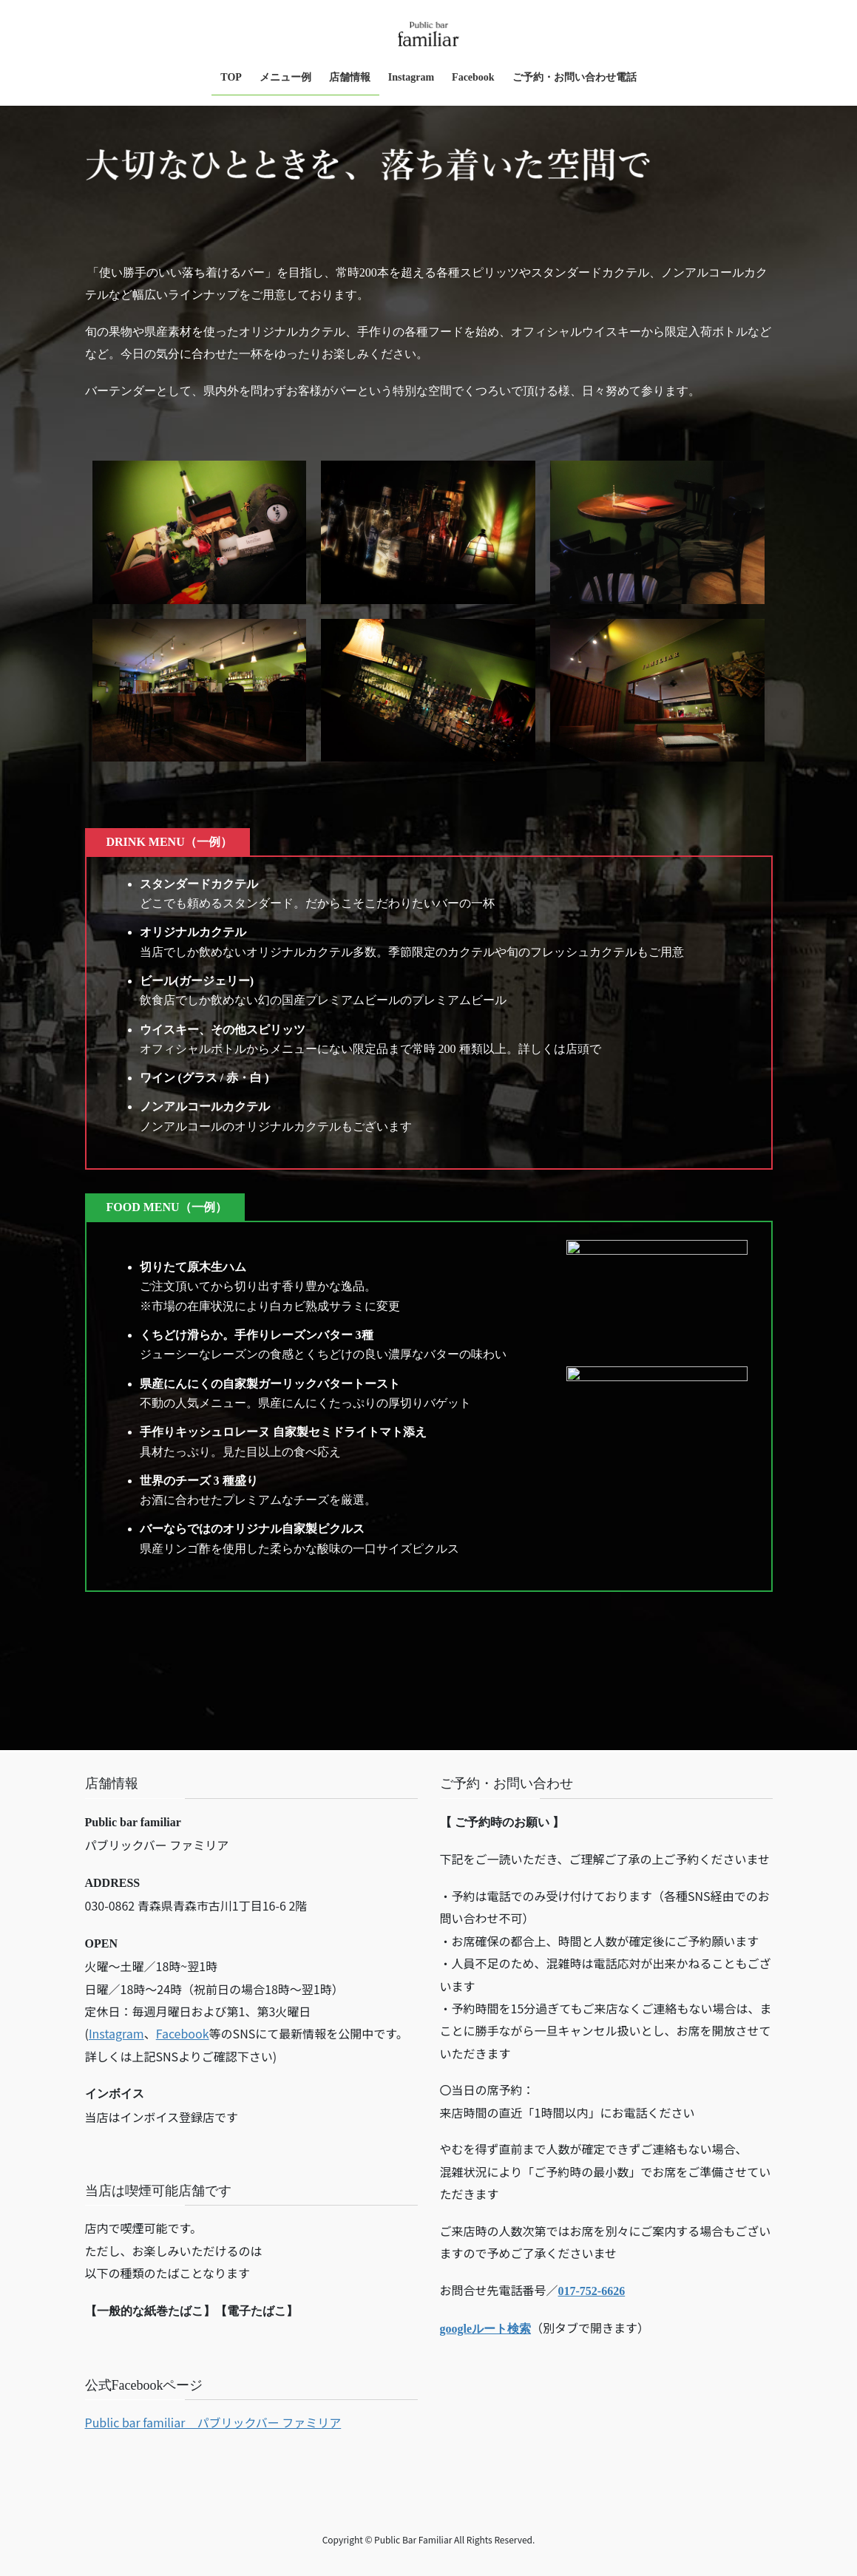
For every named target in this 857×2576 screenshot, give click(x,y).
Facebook (182, 2033)
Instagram (116, 2033)
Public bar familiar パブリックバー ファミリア (213, 2422)
